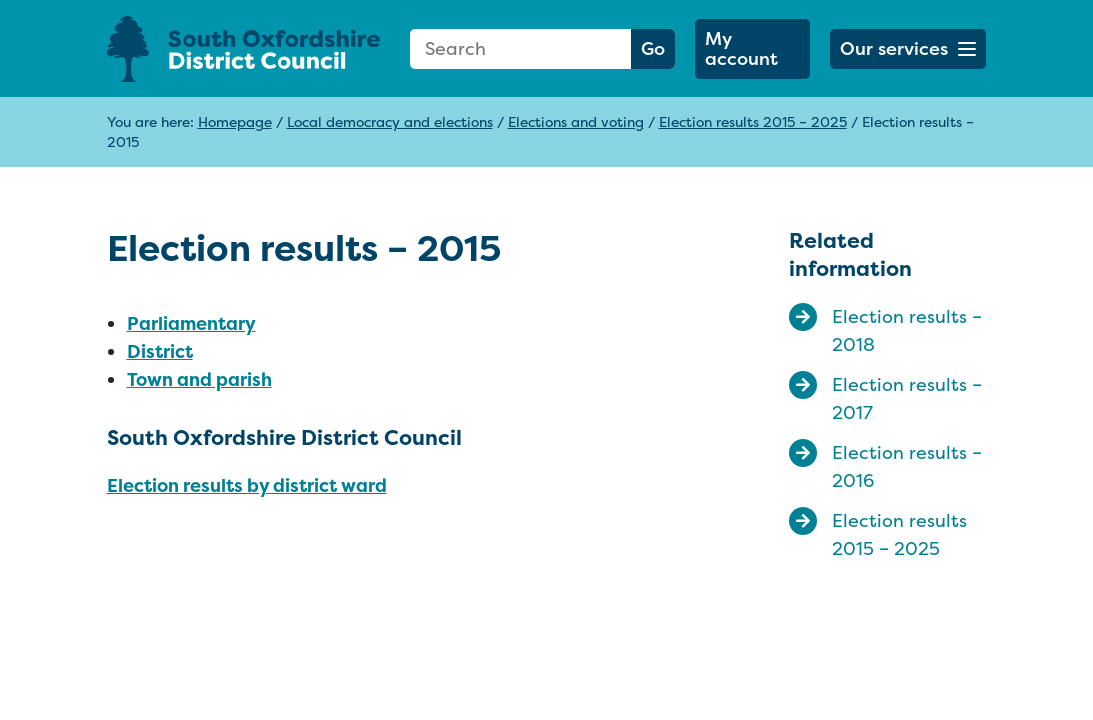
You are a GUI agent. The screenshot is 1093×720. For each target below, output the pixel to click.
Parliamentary (191, 323)
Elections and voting (576, 121)
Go (653, 48)
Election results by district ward (247, 485)
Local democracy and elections (390, 121)
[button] (908, 49)
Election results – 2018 (907, 330)
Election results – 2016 (907, 466)
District (160, 351)
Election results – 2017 (907, 398)
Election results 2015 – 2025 (753, 121)
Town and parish (199, 379)
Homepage (235, 121)
